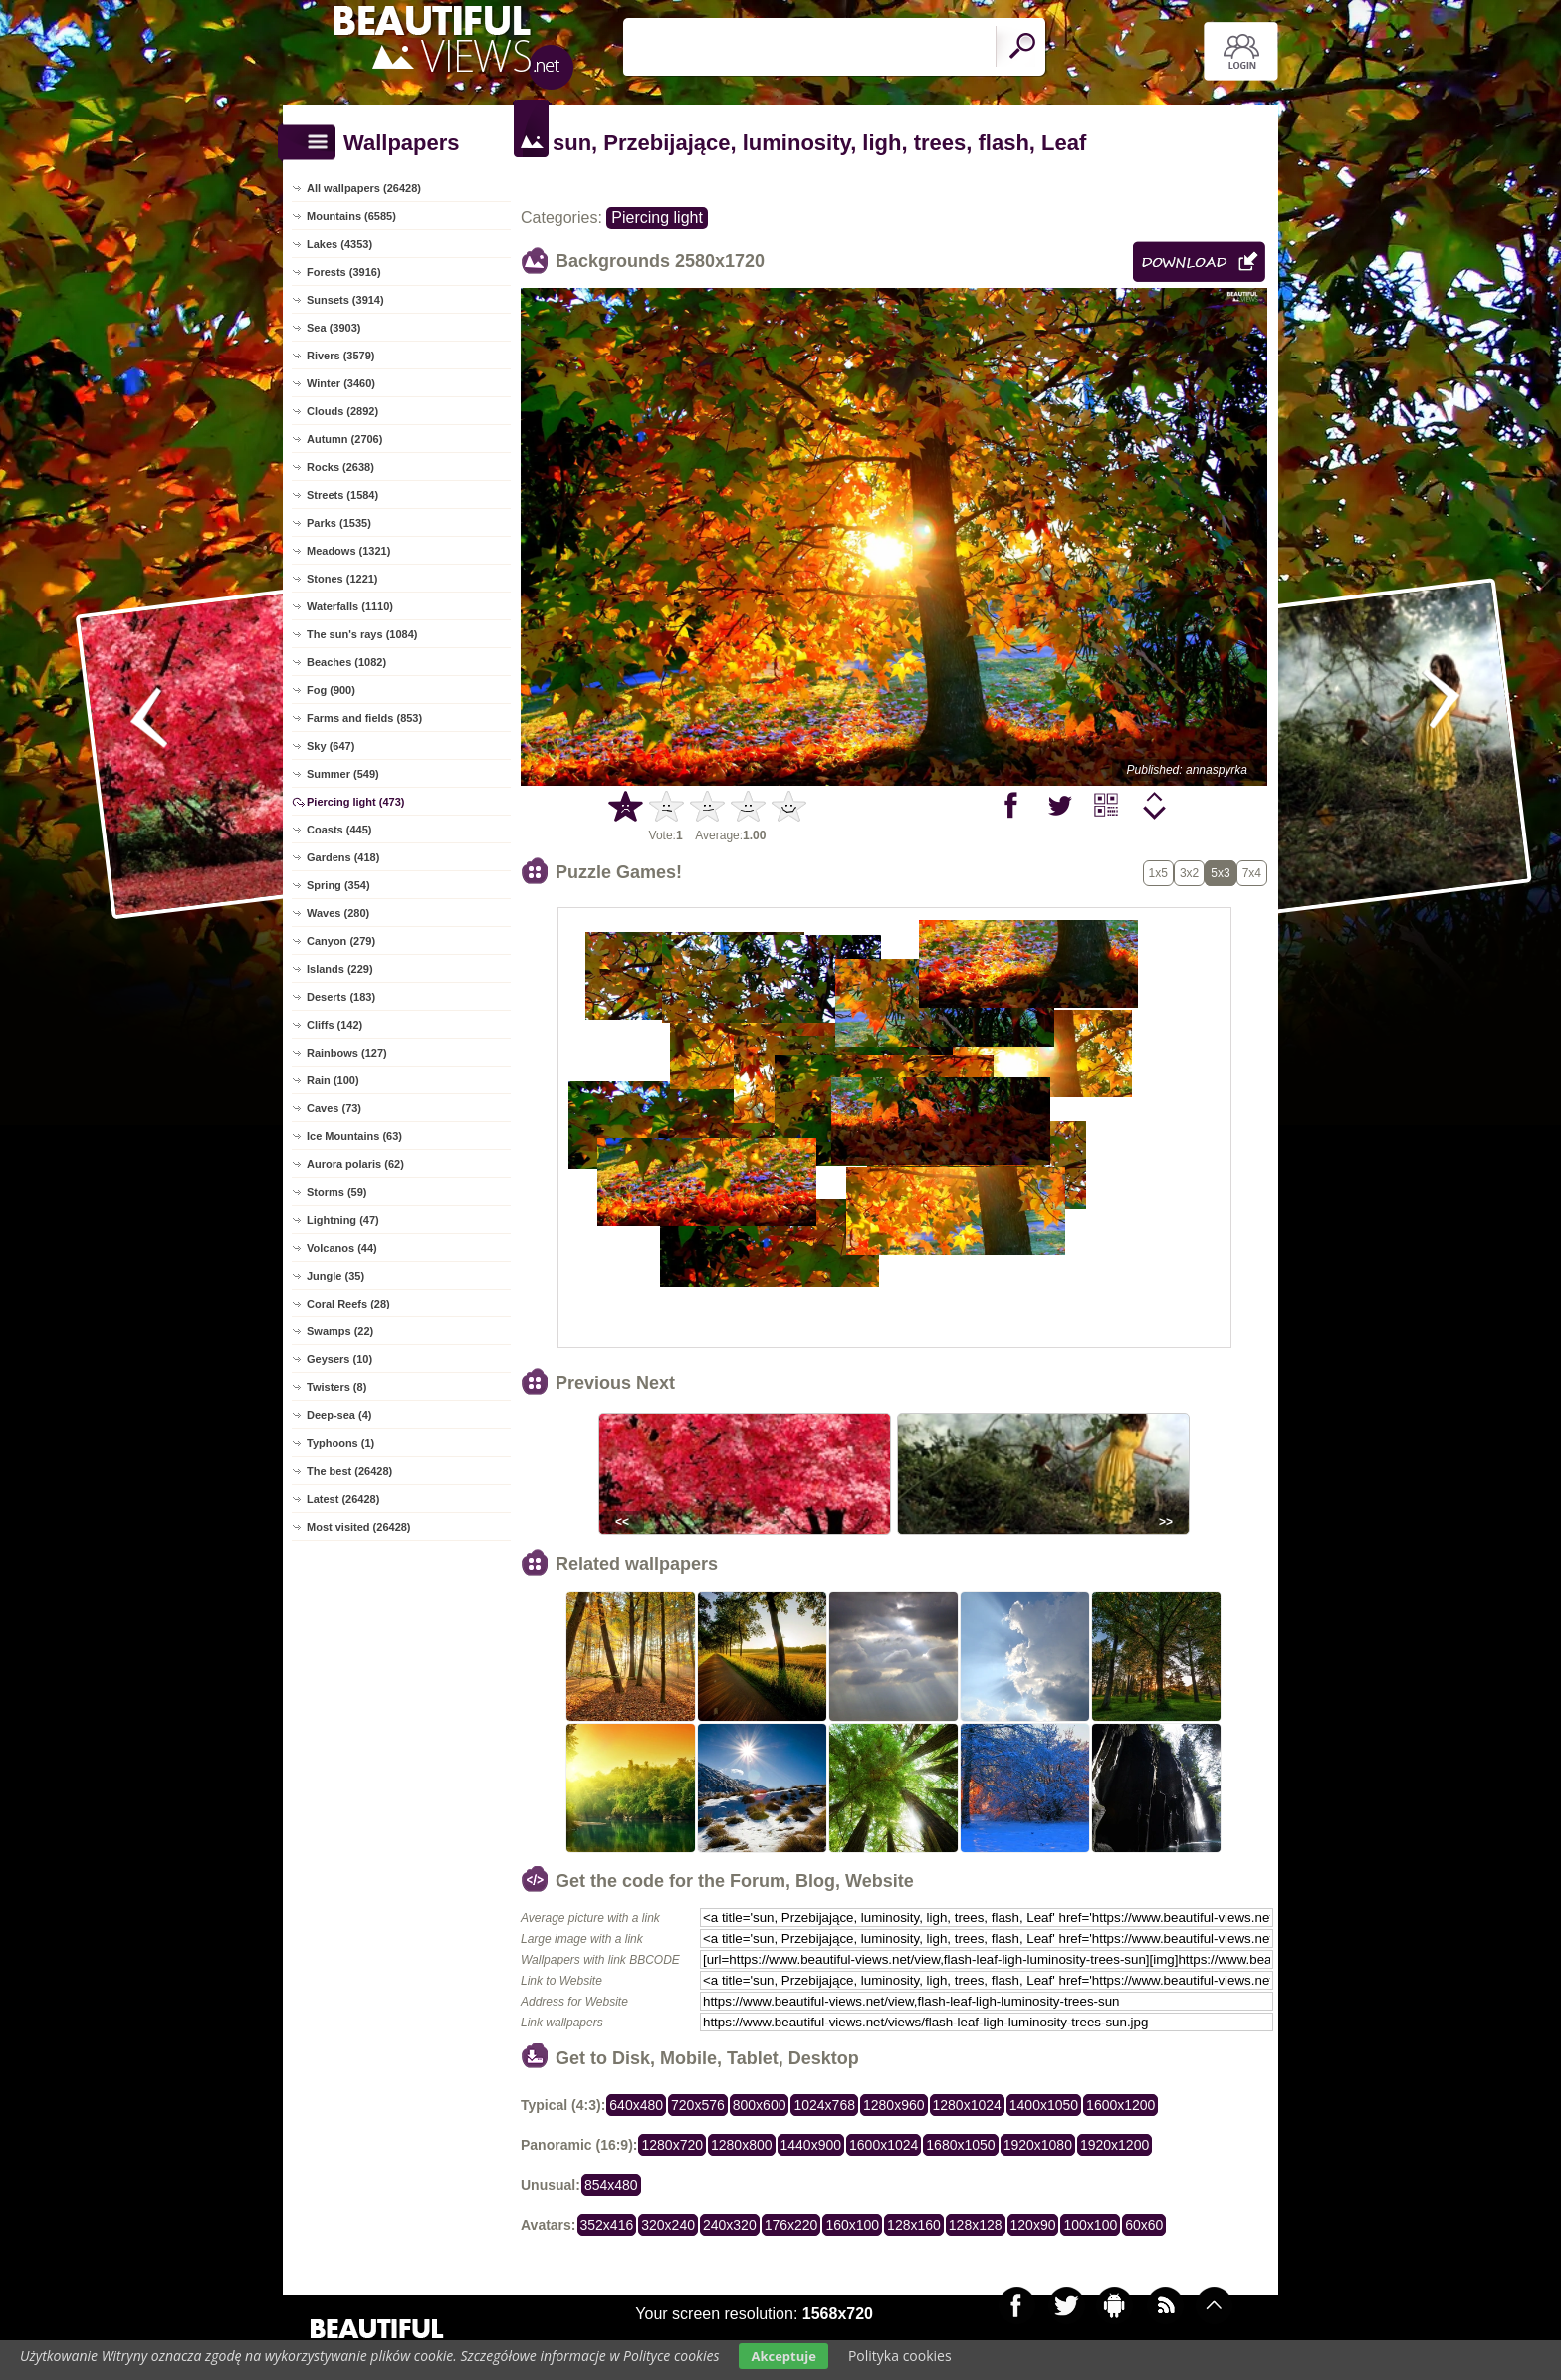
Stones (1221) (342, 579)
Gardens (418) (343, 857)
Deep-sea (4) (339, 1415)
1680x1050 (960, 2145)
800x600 (759, 2105)
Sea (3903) (333, 328)
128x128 (976, 2225)
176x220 (791, 2225)
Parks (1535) (339, 523)
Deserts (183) (341, 997)
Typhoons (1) (340, 1443)
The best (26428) (349, 1471)
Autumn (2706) (344, 439)
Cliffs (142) (334, 1025)
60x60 (1144, 2225)
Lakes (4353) (339, 244)
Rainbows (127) (347, 1053)
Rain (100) (333, 1080)
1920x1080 (1038, 2145)
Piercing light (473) (355, 802)
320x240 (668, 2225)
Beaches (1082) (346, 662)
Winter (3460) (341, 383)
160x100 (852, 2225)
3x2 (1189, 873)
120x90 (1033, 2225)
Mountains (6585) (351, 216)
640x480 (636, 2105)
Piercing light (657, 217)
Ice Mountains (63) (354, 1136)
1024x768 (824, 2105)
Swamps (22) (340, 1331)
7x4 (1251, 873)
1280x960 (894, 2105)
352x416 (607, 2225)
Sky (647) (330, 746)
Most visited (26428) (359, 1527)
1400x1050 (1043, 2105)
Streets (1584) (342, 495)
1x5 (1158, 873)
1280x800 (742, 2145)
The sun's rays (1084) (362, 634)
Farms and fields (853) (364, 718)
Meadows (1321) (348, 551)
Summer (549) (343, 774)
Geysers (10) (339, 1359)
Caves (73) (334, 1108)
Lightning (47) (343, 1220)
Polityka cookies (900, 2355)
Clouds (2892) (342, 411)
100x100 (1090, 2225)
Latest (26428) (343, 1499)
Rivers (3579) (341, 355)
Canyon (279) (341, 941)
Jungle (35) (335, 1276)
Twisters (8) (336, 1387)
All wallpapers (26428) (364, 188)
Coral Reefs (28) (348, 1303)
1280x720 (672, 2145)
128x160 (914, 2225)
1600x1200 (1120, 2105)
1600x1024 (883, 2145)
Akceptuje (783, 2356)
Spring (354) (338, 885)
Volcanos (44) (342, 1248)
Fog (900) (331, 690)
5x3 (1220, 873)
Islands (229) (340, 969)
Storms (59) (337, 1192)
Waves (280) (338, 913)
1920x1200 (1114, 2145)
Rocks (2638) (340, 467)
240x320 (730, 2225)
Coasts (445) (339, 829)
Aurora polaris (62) (355, 1164)
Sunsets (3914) (345, 300)
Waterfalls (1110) (350, 606)
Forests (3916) (344, 272)
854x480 (611, 2185)
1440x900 (811, 2145)
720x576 (698, 2105)
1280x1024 (967, 2105)
